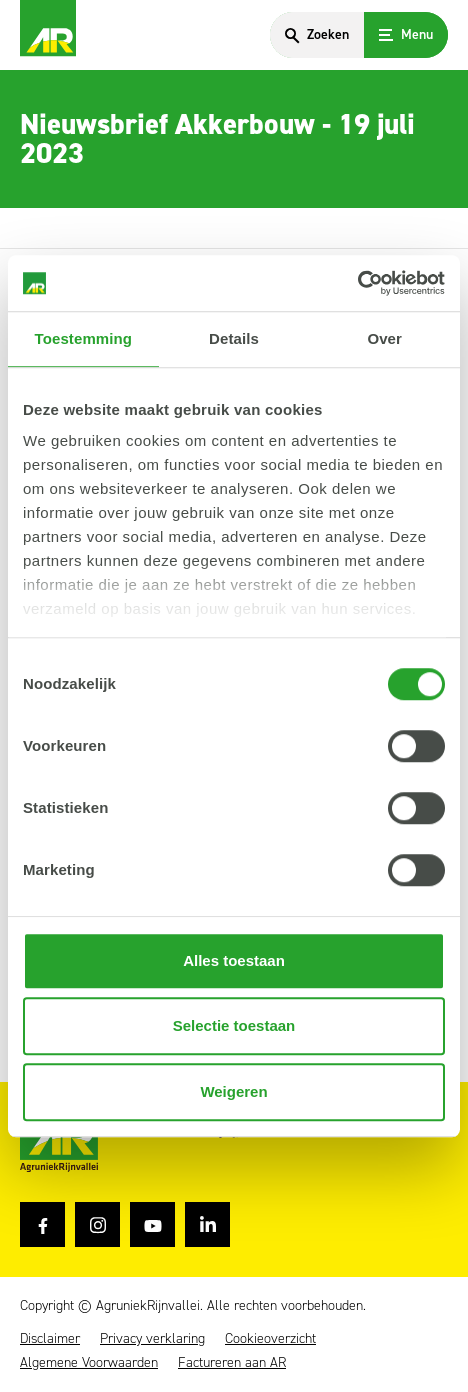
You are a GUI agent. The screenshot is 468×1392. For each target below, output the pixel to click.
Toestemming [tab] (84, 338)
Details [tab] (234, 338)
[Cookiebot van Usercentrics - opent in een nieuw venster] (357, 283)
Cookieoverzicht (270, 1339)
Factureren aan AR (232, 1363)
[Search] (317, 35)
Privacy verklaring (152, 1339)
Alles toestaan (234, 960)
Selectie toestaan (234, 1025)
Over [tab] (384, 338)
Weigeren (233, 1091)
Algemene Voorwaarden (89, 1363)
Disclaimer (50, 1339)
